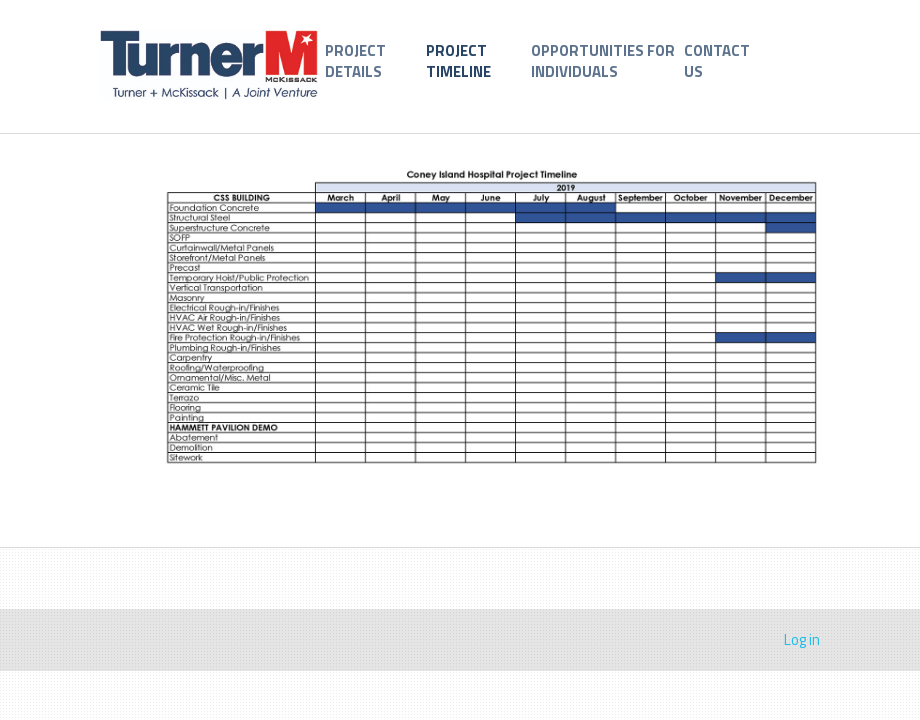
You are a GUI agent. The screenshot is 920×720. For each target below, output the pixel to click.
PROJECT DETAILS (355, 61)
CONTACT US (717, 61)
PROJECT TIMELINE (458, 61)
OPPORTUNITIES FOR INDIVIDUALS (603, 61)
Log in (802, 639)
